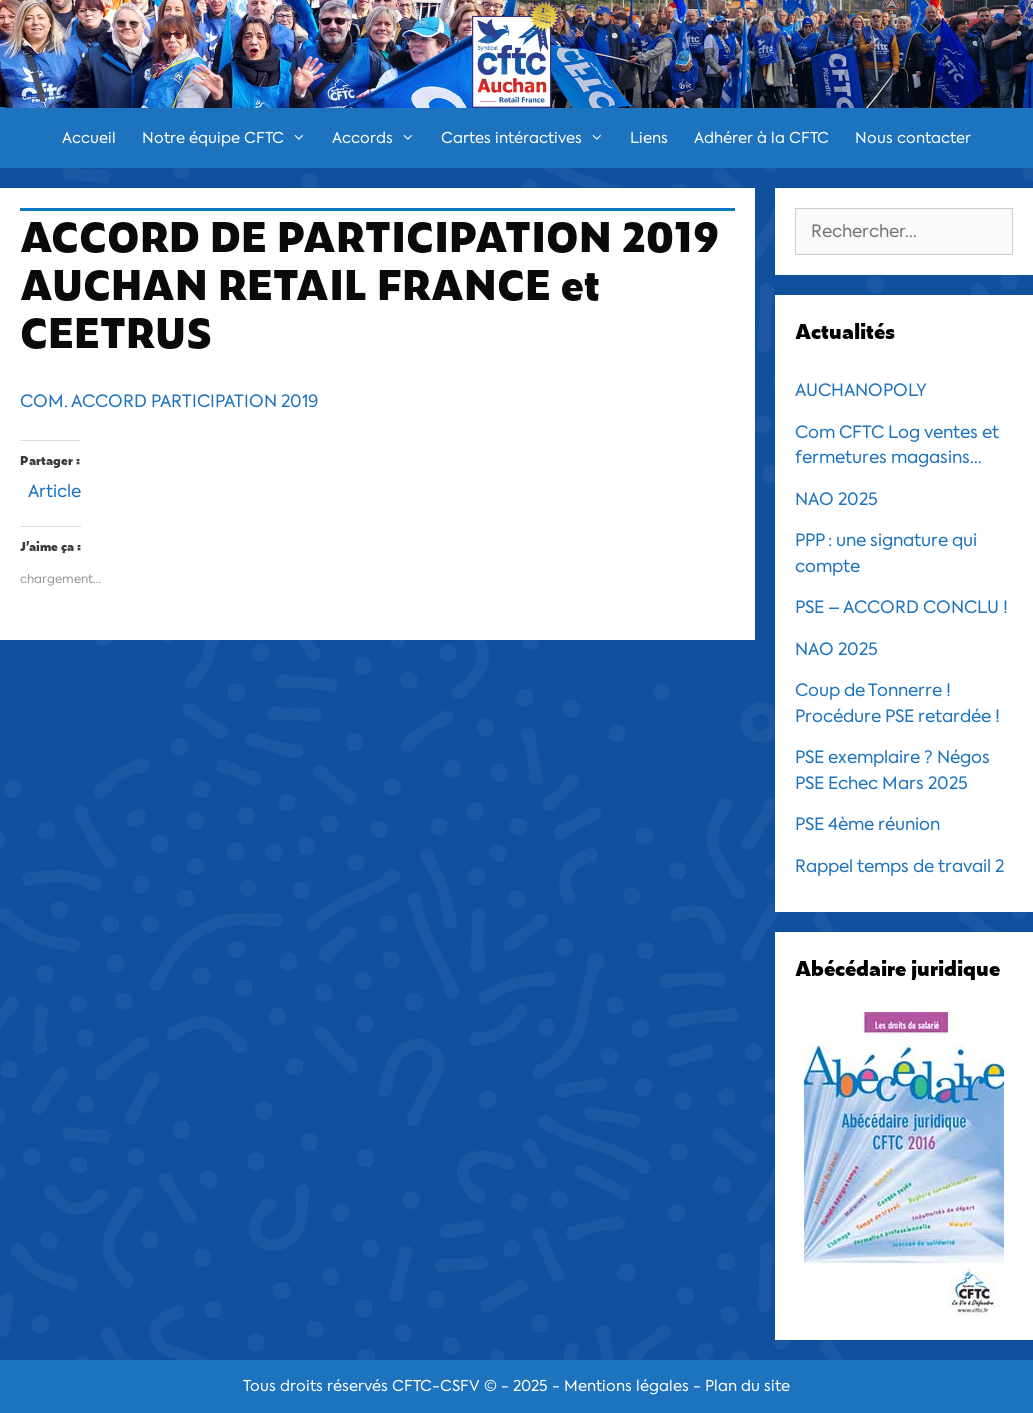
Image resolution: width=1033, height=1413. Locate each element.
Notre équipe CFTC (230, 138)
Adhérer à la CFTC (761, 138)
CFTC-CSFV (436, 1386)
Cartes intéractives (529, 138)
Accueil (89, 138)
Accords (380, 138)
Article (54, 488)
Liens (649, 138)
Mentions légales (626, 1386)
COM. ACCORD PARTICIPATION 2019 (169, 401)
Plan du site (747, 1386)
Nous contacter (913, 138)
